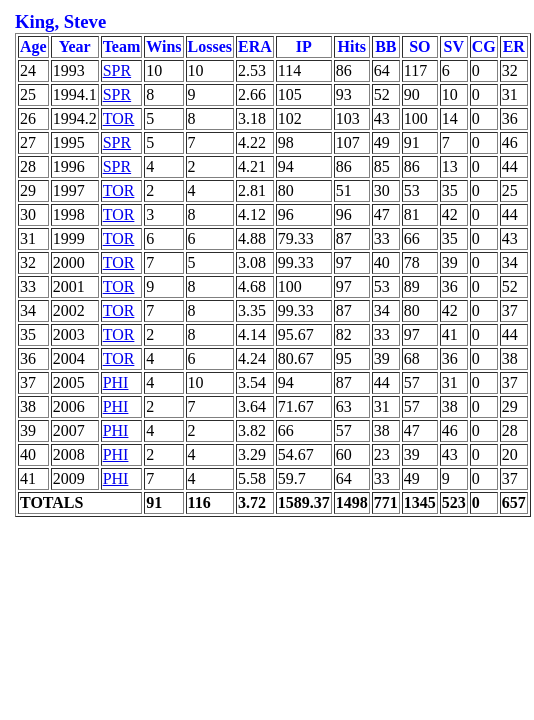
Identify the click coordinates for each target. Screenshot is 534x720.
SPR (117, 70)
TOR (119, 118)
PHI (116, 382)
